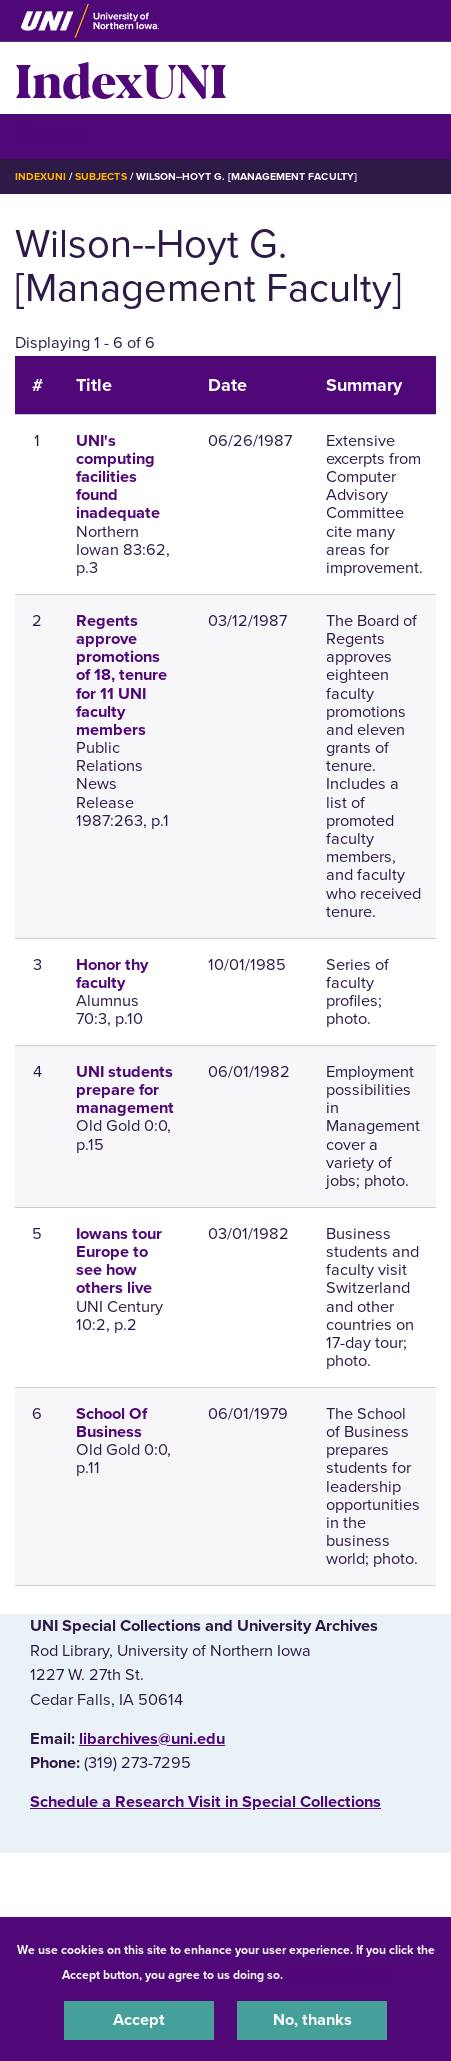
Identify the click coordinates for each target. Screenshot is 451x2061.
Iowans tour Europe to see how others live (119, 1261)
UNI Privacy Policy (339, 1975)
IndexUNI (121, 78)
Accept (139, 2020)
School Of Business (111, 1423)
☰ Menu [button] (50, 135)
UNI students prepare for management (125, 1090)
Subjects (100, 176)
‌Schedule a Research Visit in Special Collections (205, 1802)
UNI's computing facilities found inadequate (118, 477)
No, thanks (312, 2020)
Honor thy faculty (112, 974)
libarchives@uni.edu (152, 1739)
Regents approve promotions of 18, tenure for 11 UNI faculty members (121, 675)
